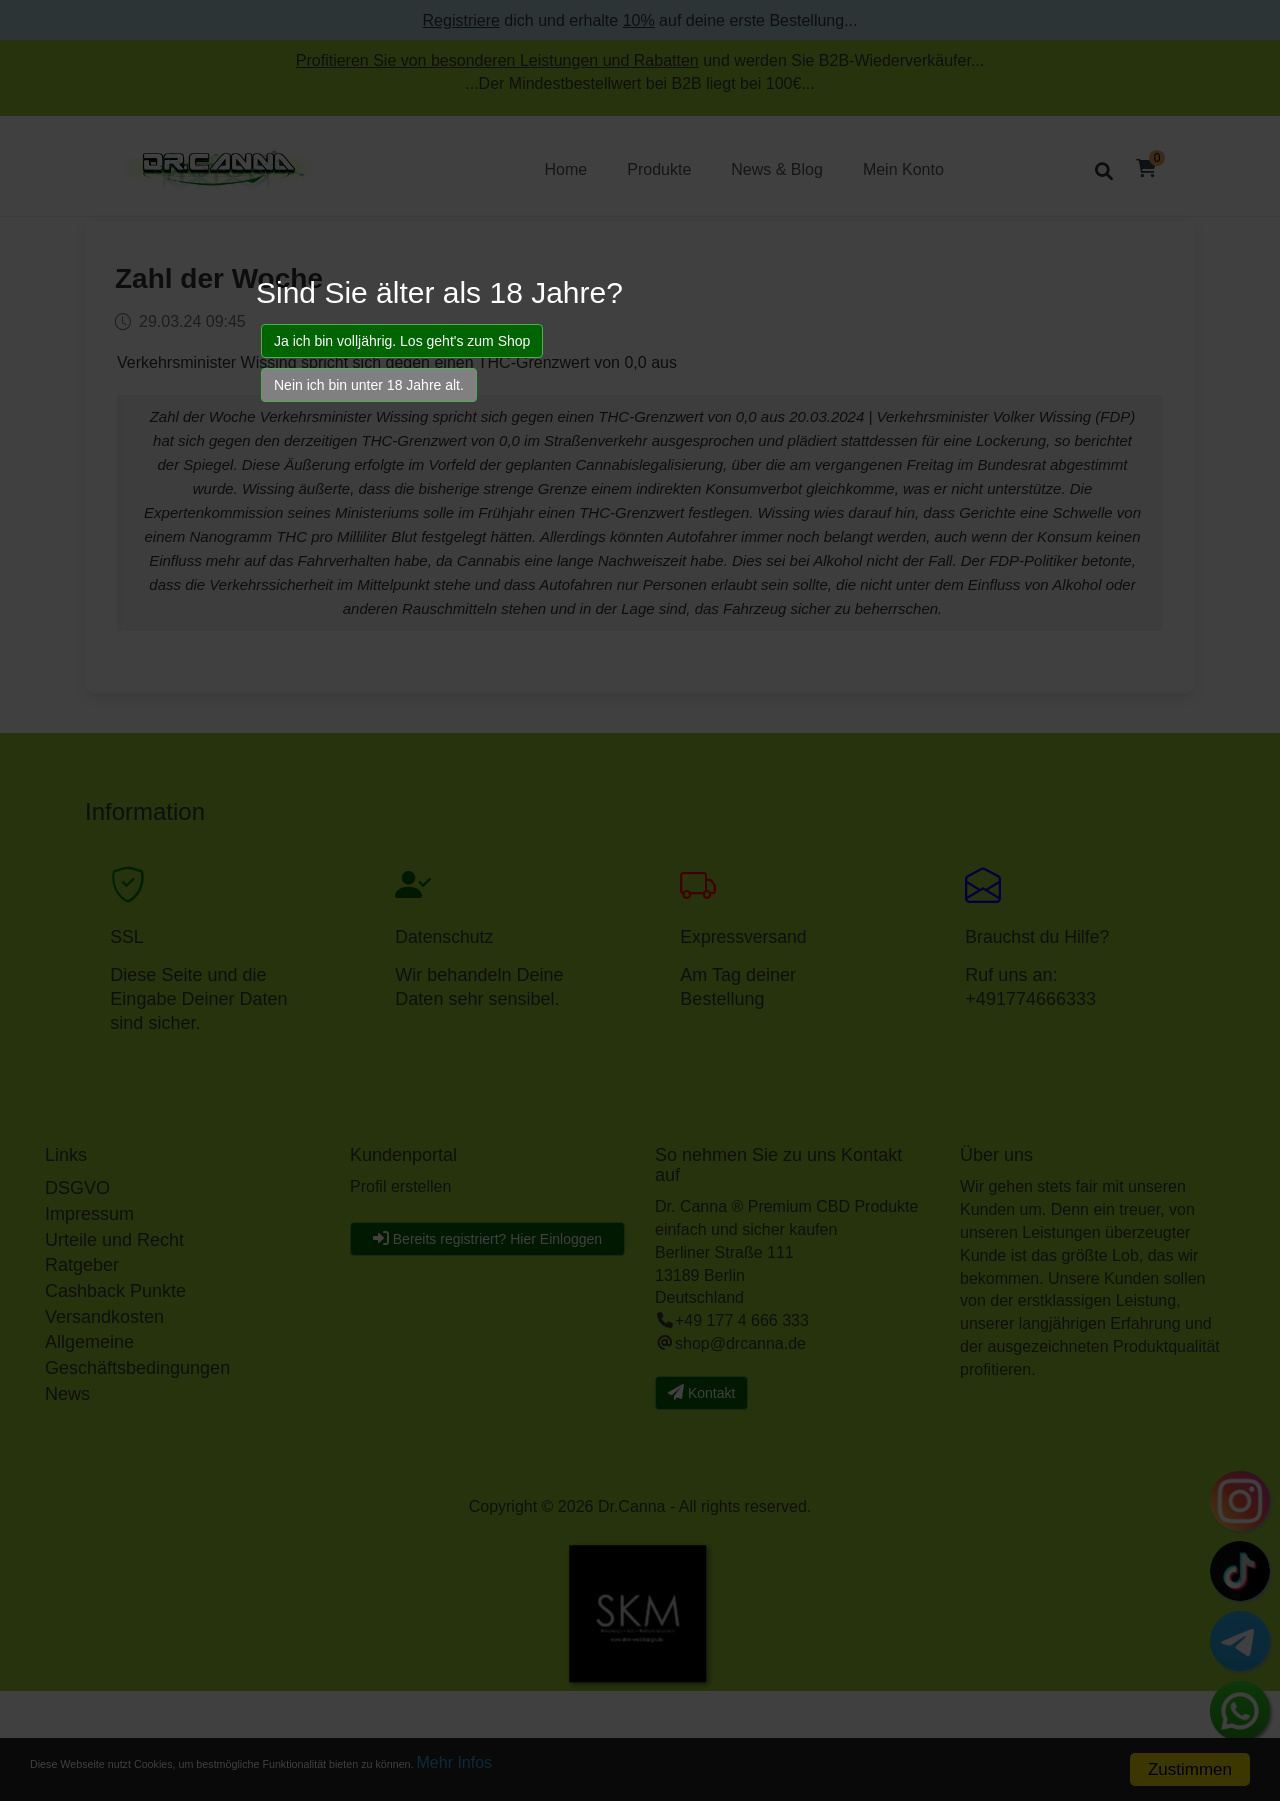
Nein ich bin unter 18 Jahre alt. (369, 385)
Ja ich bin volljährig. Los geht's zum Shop (402, 341)
